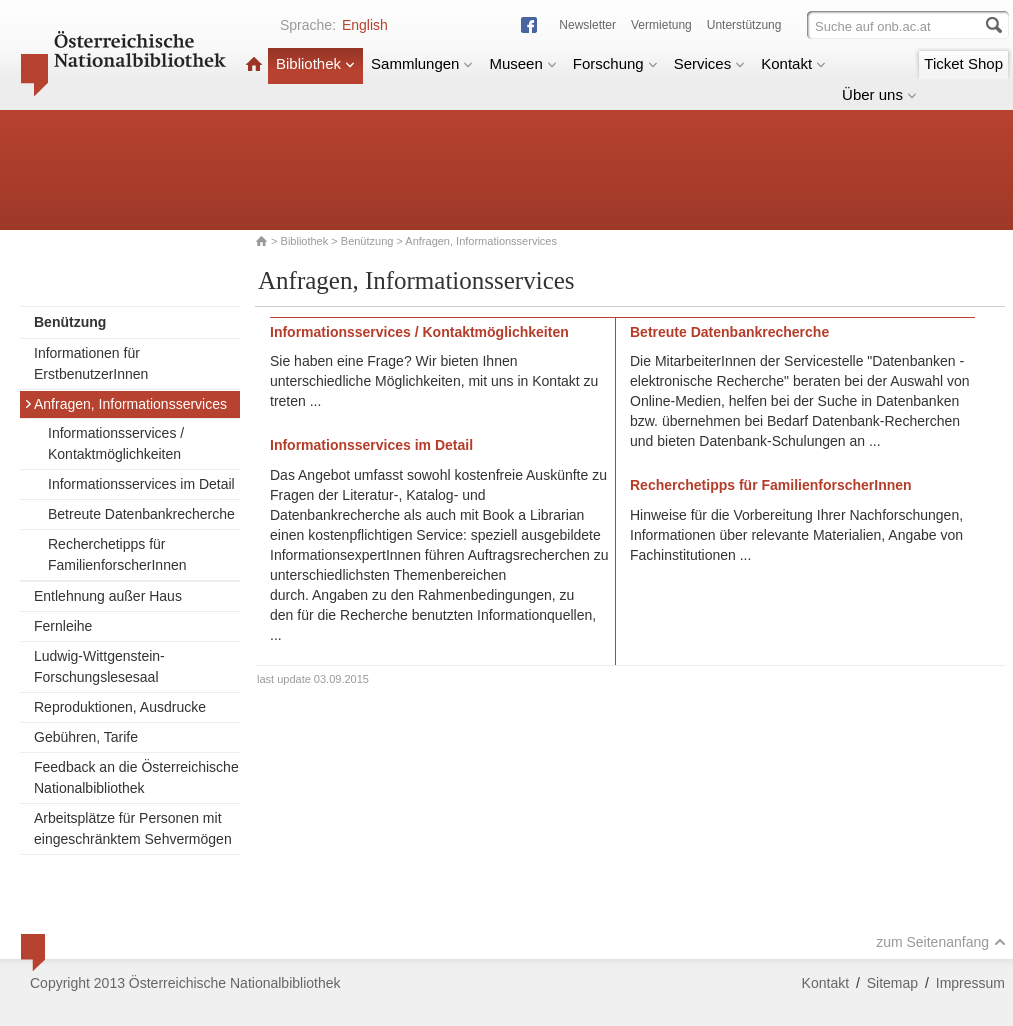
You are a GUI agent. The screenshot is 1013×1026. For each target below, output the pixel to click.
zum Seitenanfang (941, 942)
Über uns (879, 94)
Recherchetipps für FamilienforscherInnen (117, 554)
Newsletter (587, 25)
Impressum (970, 983)
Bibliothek (315, 63)
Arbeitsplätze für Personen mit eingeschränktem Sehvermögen (133, 828)
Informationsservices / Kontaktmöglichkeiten (116, 443)
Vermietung (661, 25)
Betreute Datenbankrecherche (141, 514)
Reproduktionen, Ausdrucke (120, 707)
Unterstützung (744, 25)
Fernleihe (63, 626)
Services (710, 63)
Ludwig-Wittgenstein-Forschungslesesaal (99, 666)
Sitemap (892, 983)
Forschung (615, 63)
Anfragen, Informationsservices (125, 404)
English (365, 25)
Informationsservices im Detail (141, 484)
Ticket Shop (963, 63)
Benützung (367, 241)
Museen (522, 63)
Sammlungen (422, 63)
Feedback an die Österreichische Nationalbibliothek (136, 777)
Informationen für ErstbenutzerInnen (91, 363)
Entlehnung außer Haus (108, 596)
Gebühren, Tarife (86, 737)
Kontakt (793, 63)
